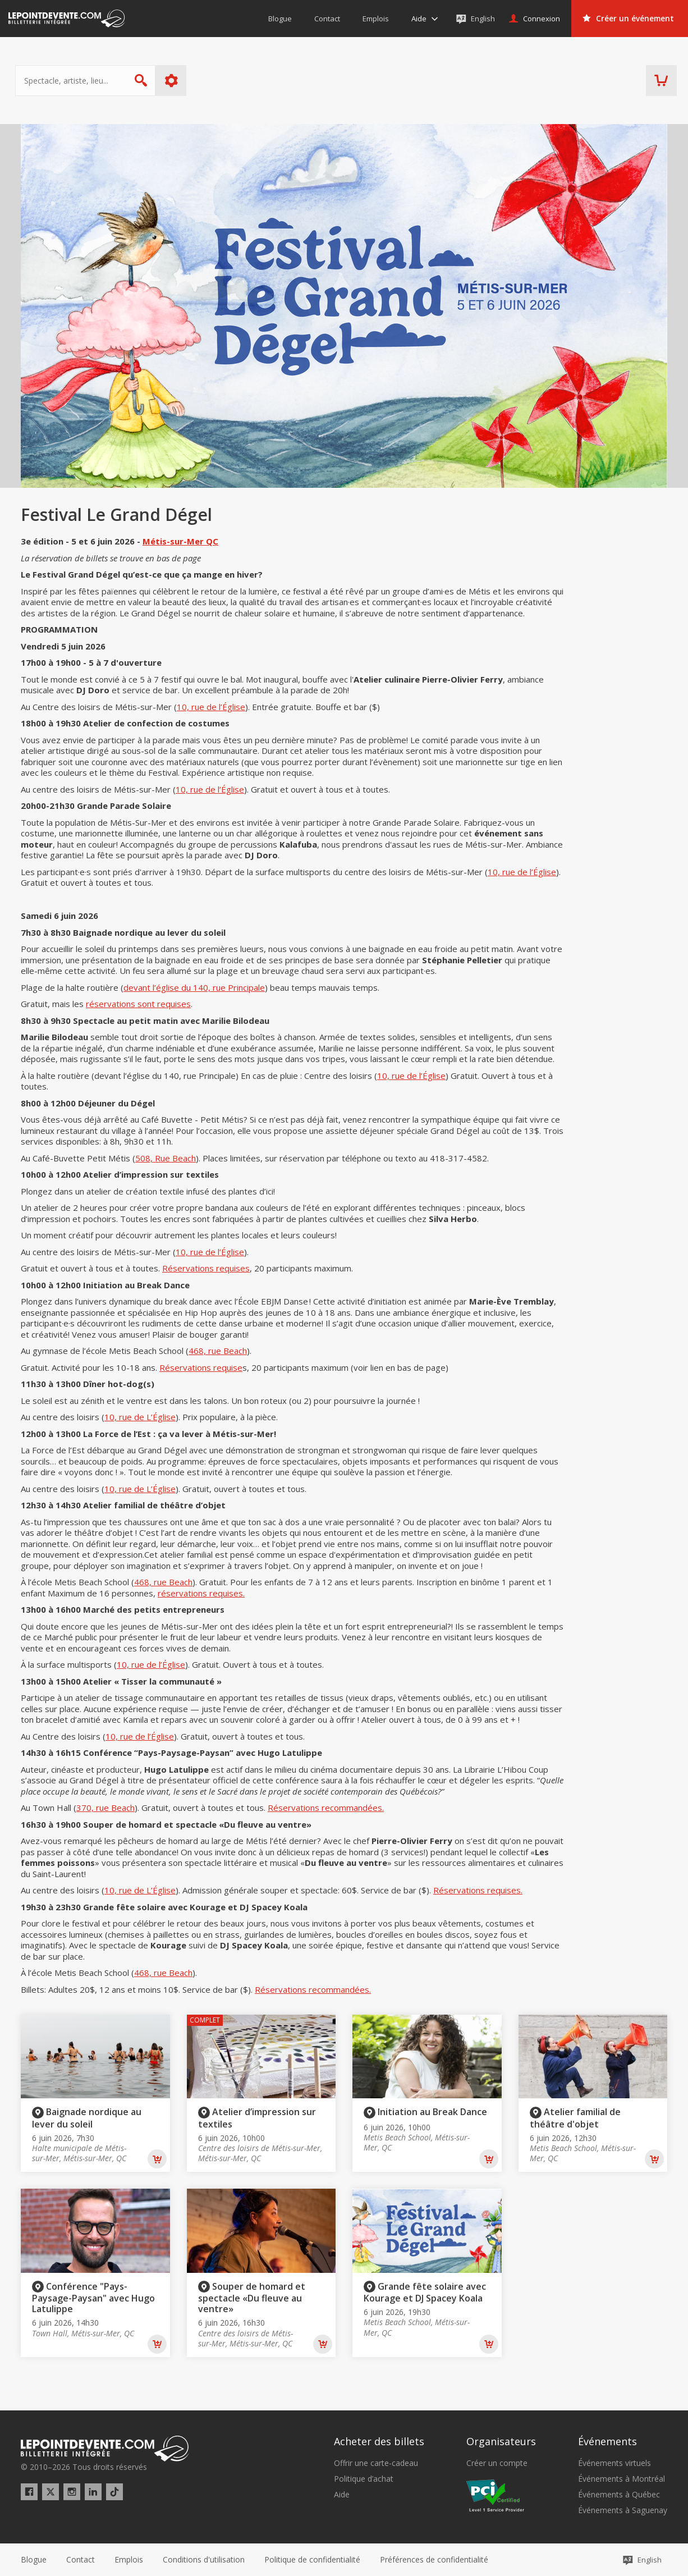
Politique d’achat (363, 2479)
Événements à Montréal (621, 2479)
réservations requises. (201, 1593)
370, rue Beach (105, 1807)
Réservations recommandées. (326, 1807)
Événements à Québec (619, 2495)
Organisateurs (501, 2441)
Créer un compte (497, 2463)
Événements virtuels (614, 2463)
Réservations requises (206, 1268)
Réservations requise (200, 1367)
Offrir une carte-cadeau (376, 2463)
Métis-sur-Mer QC (180, 541)
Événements (607, 2441)
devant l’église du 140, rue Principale (194, 987)
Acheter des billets (379, 2441)
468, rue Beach (218, 1350)
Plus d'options (177, 80)
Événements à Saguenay (622, 2510)
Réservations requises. (477, 1890)
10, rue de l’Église (211, 706)
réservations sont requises (138, 1003)
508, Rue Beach (165, 1158)
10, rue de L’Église (140, 1416)
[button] (434, 2560)
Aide (342, 2495)
